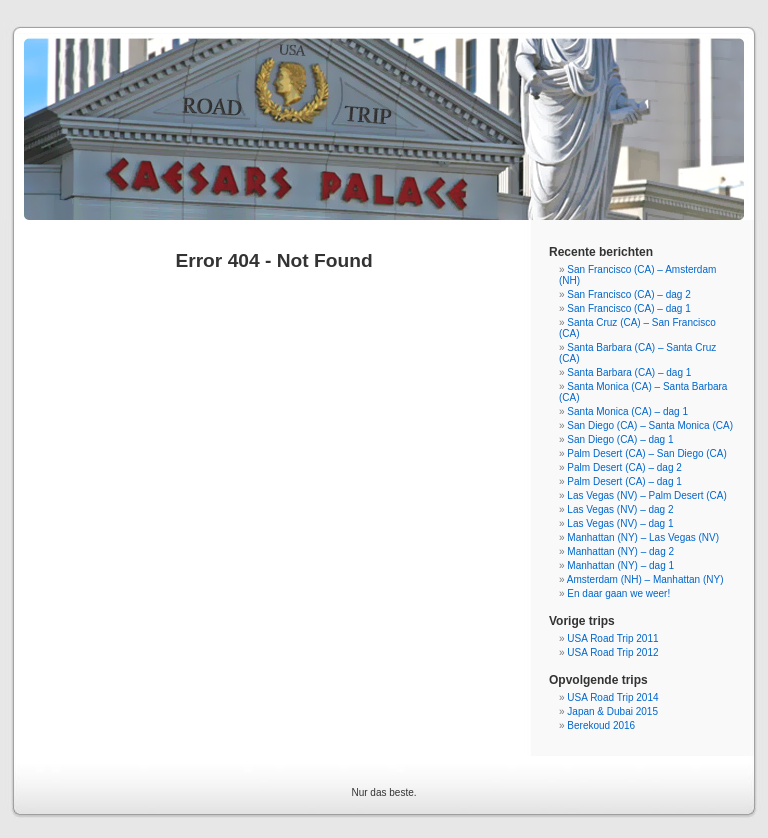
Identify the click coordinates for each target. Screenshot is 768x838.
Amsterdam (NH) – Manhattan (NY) (645, 579)
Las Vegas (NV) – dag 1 (620, 523)
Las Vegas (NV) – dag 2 (620, 509)
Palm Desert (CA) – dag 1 (624, 481)
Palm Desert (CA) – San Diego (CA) (647, 453)
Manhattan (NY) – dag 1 (620, 565)
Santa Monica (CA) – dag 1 (627, 411)
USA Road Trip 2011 (612, 638)
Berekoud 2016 (601, 725)
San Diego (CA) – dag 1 (620, 439)
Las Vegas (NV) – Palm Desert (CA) (647, 495)
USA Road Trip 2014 (612, 697)
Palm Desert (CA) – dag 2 (624, 467)
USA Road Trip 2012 (612, 652)
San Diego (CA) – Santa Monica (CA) (650, 425)
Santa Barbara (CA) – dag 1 (629, 372)
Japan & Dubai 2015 (612, 711)
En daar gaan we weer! (618, 593)
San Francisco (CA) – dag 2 (628, 294)
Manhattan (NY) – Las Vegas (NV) (643, 537)
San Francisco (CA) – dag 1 (628, 308)
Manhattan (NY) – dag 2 (620, 551)
